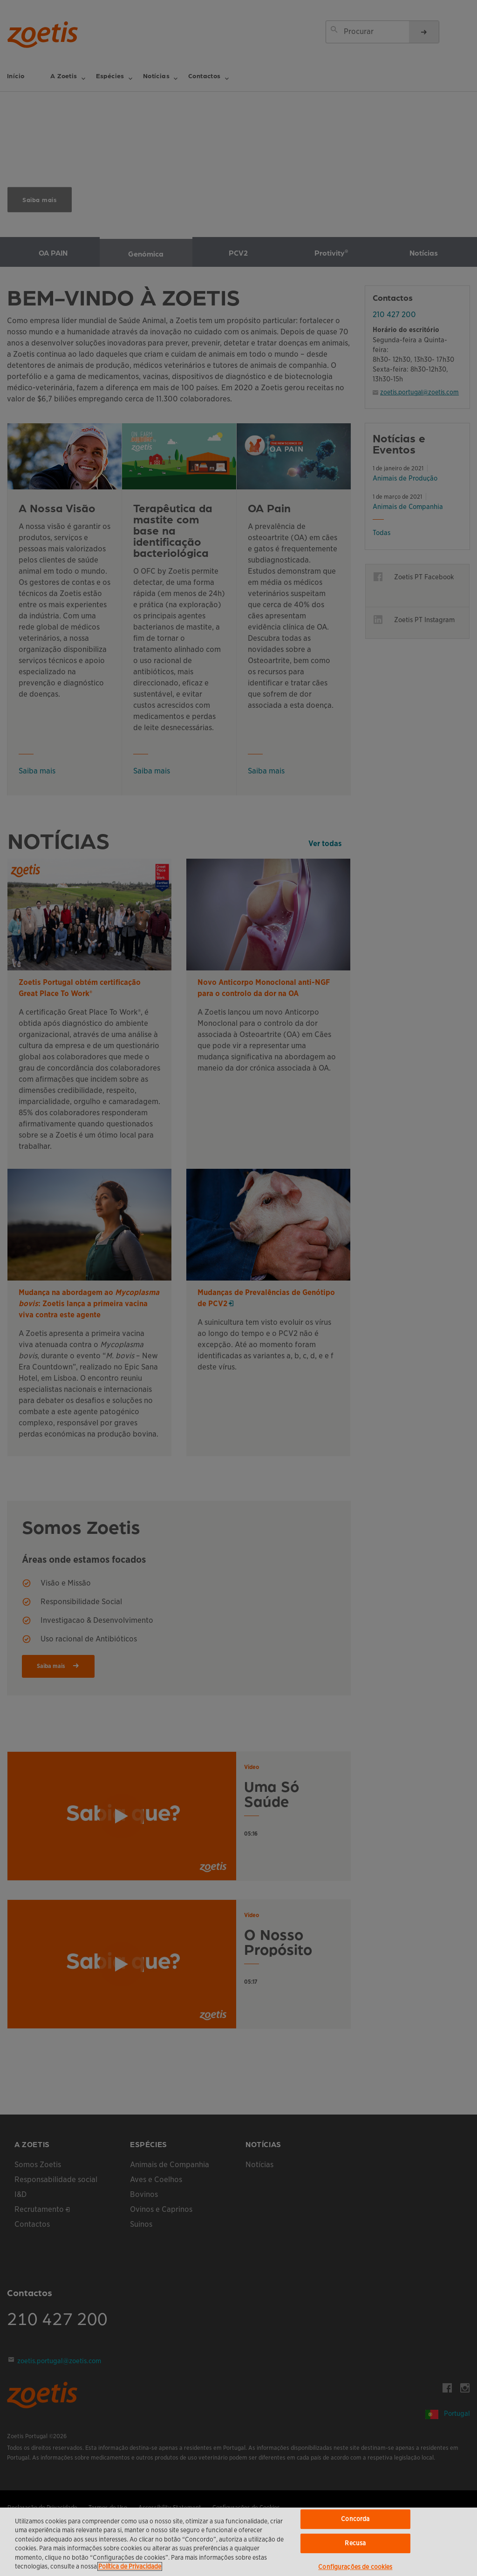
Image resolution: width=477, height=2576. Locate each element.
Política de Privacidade (129, 2566)
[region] (238, 2542)
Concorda (355, 2519)
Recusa (355, 2543)
